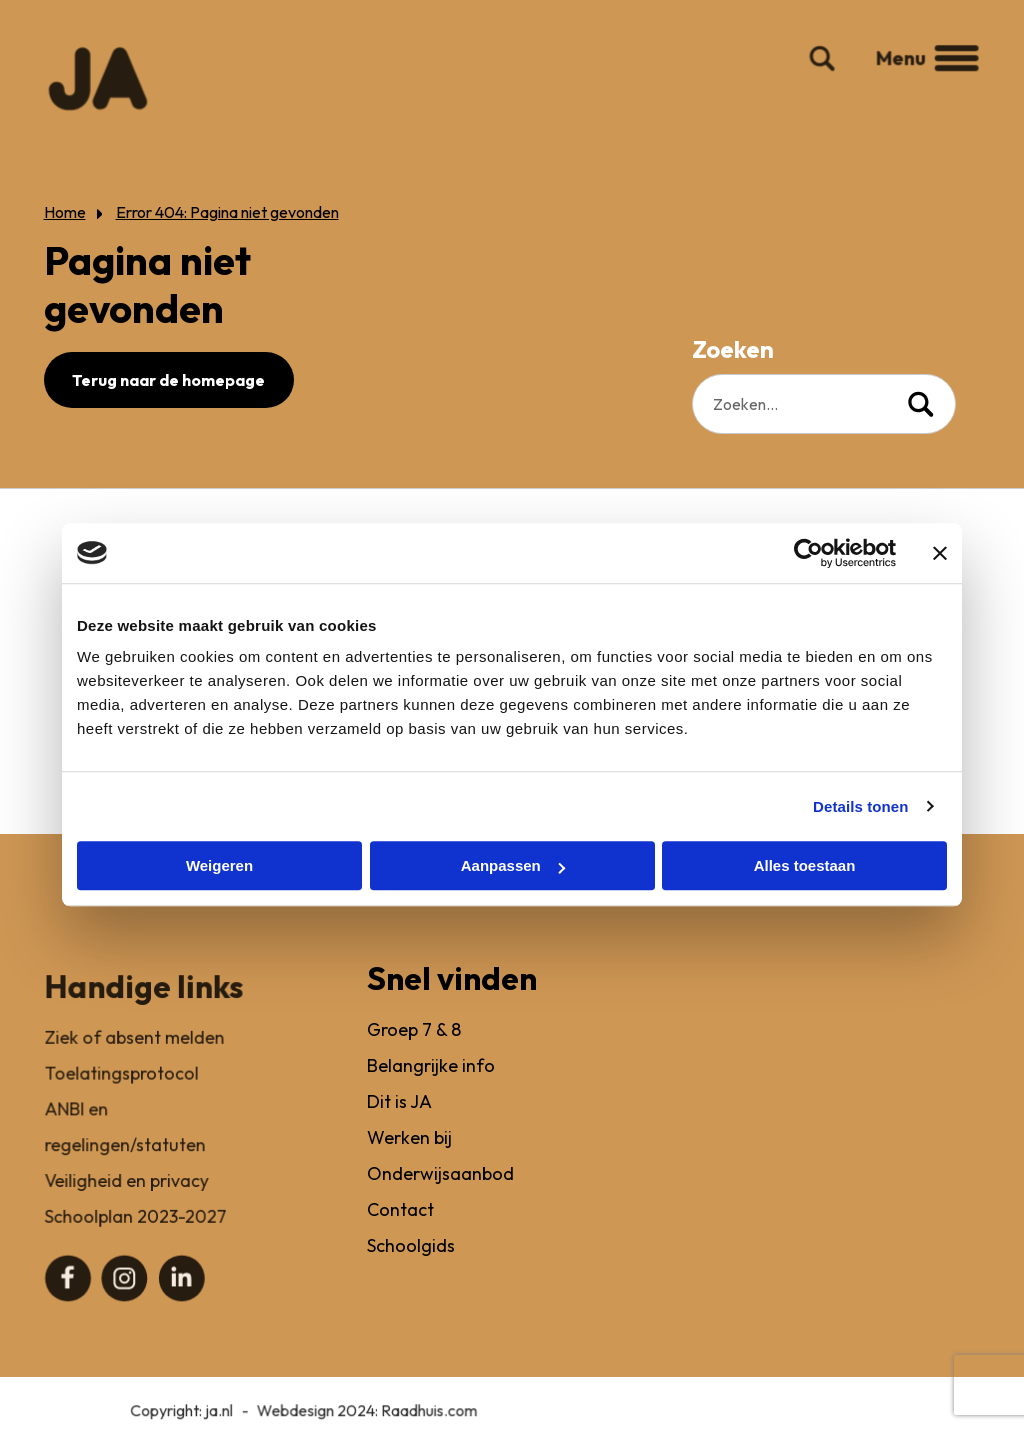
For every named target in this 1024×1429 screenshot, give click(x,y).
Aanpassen (513, 865)
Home (64, 212)
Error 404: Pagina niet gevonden (226, 212)
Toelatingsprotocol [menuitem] (121, 1092)
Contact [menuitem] (403, 1233)
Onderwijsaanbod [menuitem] (442, 1198)
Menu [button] (918, 75)
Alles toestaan (805, 865)
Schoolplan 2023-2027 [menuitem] (135, 1233)
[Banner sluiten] (940, 553)
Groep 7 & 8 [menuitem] (416, 1057)
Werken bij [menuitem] (411, 1163)
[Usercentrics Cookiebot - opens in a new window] (808, 553)
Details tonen (860, 806)
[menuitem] (68, 1294)
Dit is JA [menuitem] (402, 1127)
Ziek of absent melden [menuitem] (134, 1057)
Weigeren (219, 865)
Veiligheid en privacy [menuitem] (126, 1198)
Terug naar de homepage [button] (168, 380)
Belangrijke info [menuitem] (433, 1092)
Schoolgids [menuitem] (413, 1268)
